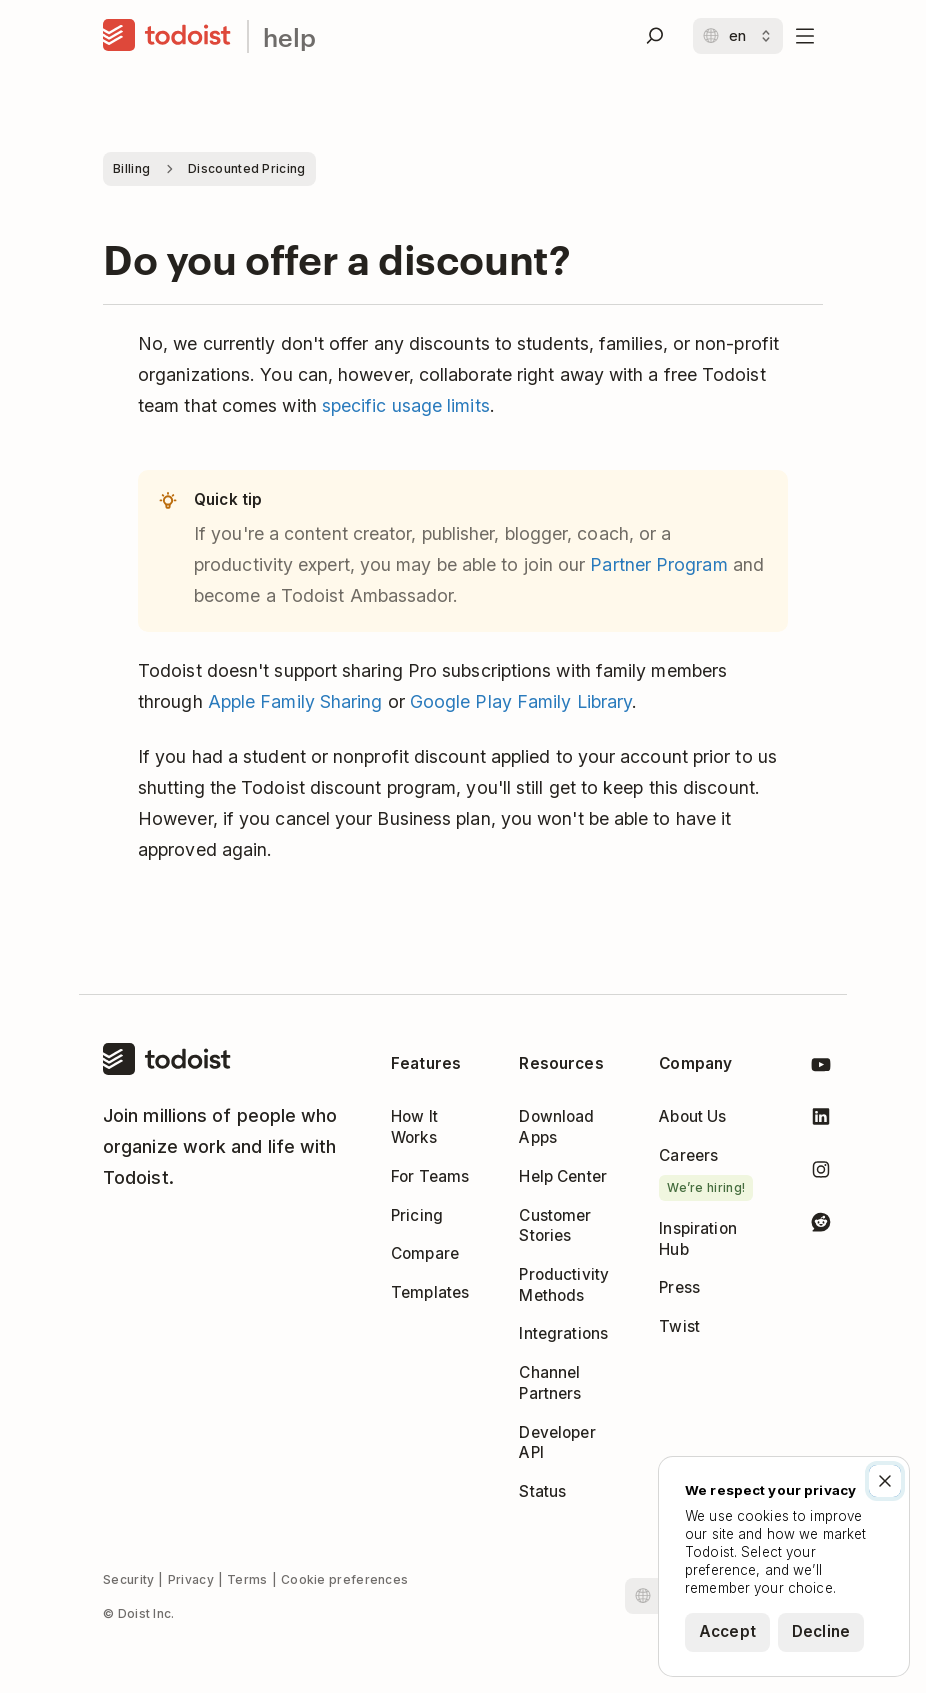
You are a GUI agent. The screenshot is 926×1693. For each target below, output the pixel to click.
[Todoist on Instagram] (821, 1173)
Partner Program (658, 564)
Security (128, 1579)
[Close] (885, 1481)
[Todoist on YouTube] (821, 1068)
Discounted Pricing (246, 168)
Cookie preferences (344, 1579)
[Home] (167, 36)
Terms (247, 1579)
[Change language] (738, 36)
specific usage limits (406, 405)
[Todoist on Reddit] (821, 1225)
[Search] (655, 36)
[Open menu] (805, 36)
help (289, 36)
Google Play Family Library (521, 701)
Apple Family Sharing (295, 701)
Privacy (191, 1579)
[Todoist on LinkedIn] (821, 1120)
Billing (131, 168)
